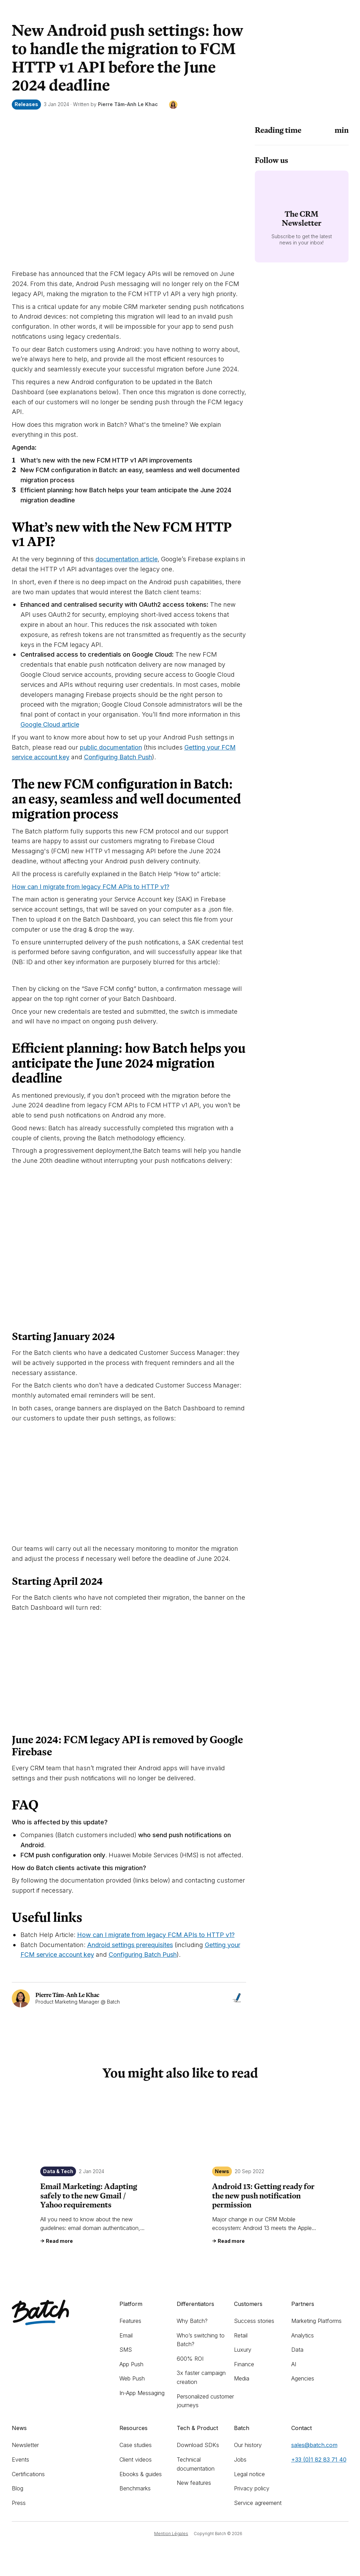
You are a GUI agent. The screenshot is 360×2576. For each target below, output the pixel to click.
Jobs (240, 2459)
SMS (125, 2349)
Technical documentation (196, 2464)
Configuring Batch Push (118, 757)
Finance (244, 2364)
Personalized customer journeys (205, 2401)
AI (293, 2364)
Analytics (302, 2335)
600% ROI (190, 2358)
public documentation (111, 747)
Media (241, 2378)
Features (130, 2320)
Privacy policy (251, 2488)
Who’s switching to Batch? (201, 2340)
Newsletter (25, 2444)
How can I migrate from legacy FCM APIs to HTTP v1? (90, 886)
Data (297, 2349)
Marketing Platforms (316, 2320)
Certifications (28, 2474)
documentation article (126, 559)
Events (20, 2459)
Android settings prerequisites (130, 1944)
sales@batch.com (314, 2444)
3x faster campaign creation (201, 2377)
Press (19, 2502)
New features (194, 2482)
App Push (131, 2364)
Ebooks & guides (140, 2474)
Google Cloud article (49, 724)
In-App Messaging (142, 2392)
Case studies (135, 2444)
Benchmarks (135, 2488)
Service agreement (258, 2502)
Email (126, 2335)
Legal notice (249, 2474)
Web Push (132, 2378)
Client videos (135, 2459)
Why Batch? (192, 2320)
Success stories (254, 2320)
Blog (17, 2488)
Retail (241, 2335)
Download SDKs (198, 2444)
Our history (248, 2444)
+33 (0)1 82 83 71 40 (318, 2459)
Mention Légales (171, 2533)
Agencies (302, 2378)
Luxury (242, 2349)
